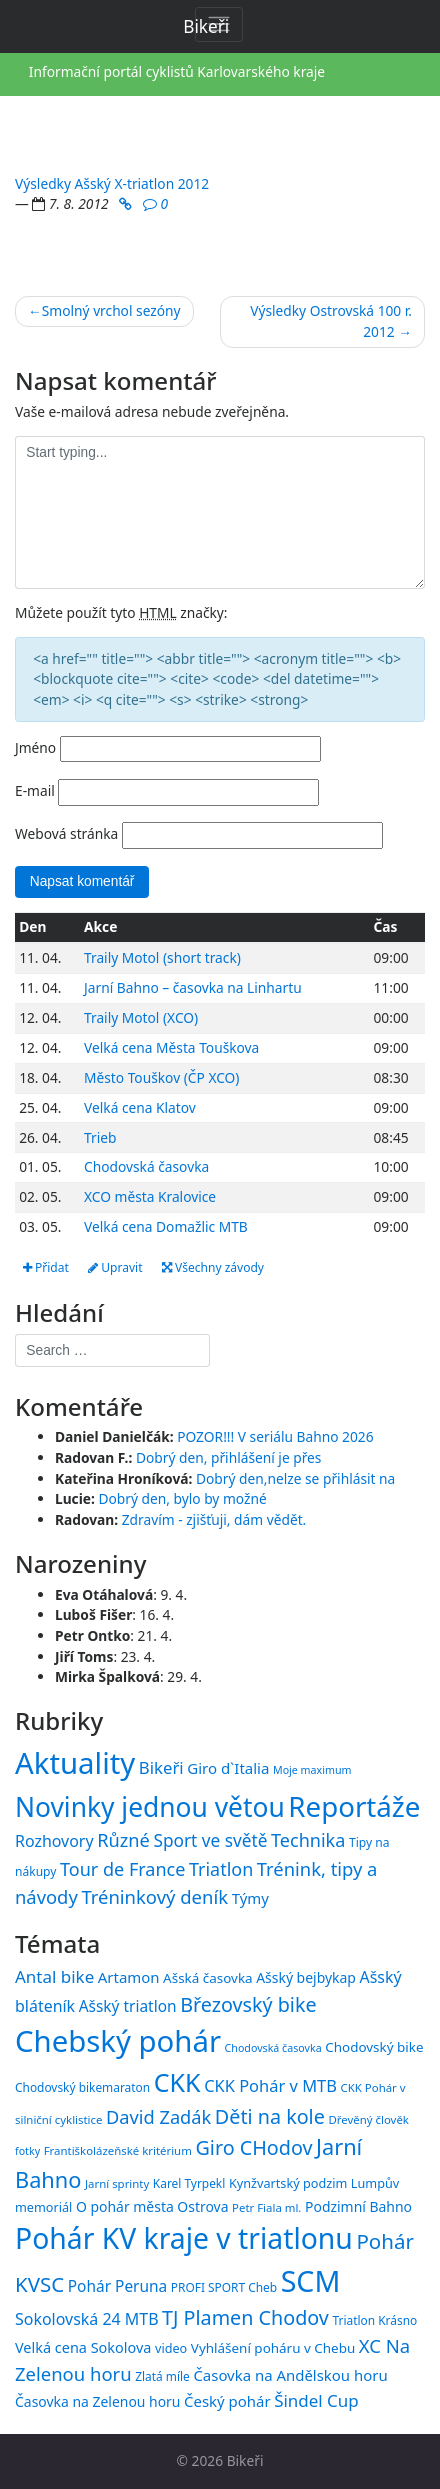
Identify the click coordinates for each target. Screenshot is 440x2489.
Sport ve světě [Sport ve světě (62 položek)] (210, 1840)
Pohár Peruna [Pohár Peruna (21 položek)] (117, 2286)
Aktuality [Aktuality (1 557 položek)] (75, 1763)
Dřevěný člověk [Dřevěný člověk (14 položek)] (368, 2119)
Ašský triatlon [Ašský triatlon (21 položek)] (128, 2006)
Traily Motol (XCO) (141, 1017)
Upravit (115, 1267)
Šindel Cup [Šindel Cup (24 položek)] (316, 2400)
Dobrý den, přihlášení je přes (229, 1457)
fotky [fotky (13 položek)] (27, 2151)
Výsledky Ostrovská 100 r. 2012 (331, 321)
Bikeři (245, 2460)
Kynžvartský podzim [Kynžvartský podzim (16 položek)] (288, 2183)
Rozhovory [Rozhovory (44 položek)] (54, 1841)
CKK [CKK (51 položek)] (177, 2082)
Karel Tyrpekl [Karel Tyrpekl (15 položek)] (189, 2183)
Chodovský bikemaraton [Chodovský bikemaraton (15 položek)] (82, 2087)
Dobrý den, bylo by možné (182, 1498)
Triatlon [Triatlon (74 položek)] (221, 1869)
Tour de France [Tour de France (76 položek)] (122, 1869)
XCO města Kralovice (150, 1196)
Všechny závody (213, 1267)
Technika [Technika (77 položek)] (308, 1840)
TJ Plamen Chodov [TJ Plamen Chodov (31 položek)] (245, 2317)
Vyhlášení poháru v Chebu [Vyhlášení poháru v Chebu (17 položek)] (273, 2348)
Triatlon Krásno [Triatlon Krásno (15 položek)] (374, 2320)
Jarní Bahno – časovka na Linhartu (193, 987)
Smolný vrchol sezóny (111, 310)
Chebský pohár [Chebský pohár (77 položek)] (118, 2041)
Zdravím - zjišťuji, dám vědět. (214, 1519)
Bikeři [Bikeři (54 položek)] (161, 1767)
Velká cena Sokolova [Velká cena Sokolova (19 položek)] (83, 2347)
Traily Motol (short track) (162, 957)
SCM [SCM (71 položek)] (311, 2280)
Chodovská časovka (146, 1166)
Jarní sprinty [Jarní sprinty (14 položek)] (117, 2183)
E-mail (35, 790)
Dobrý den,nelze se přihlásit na (295, 1478)
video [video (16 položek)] (171, 2348)
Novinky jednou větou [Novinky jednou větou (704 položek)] (150, 1807)
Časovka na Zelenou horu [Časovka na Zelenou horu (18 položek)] (97, 2401)
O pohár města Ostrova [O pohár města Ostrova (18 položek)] (152, 2206)
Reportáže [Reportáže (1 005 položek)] (354, 1806)
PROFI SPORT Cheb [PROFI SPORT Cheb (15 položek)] (224, 2287)
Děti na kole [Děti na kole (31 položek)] (270, 2116)
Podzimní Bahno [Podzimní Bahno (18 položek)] (358, 2206)
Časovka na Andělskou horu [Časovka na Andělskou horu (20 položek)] (290, 2375)
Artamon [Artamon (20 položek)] (129, 1977)
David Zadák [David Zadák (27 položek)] (158, 2117)
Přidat (46, 1267)
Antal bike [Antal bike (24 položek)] (54, 1976)
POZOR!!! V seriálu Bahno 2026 (275, 1436)
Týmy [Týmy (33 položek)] (250, 1898)
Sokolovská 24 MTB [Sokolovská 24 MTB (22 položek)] (87, 2319)
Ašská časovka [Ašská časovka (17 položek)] (208, 1978)
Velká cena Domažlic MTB (166, 1226)
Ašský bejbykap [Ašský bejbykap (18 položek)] (306, 1977)
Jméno (35, 747)
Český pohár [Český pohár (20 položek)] (227, 2401)
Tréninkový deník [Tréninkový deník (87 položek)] (154, 1896)
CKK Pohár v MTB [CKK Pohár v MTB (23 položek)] (270, 2085)
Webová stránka (66, 833)
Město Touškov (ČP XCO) (161, 1077)
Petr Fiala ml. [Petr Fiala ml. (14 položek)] (266, 2207)
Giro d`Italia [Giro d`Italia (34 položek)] (228, 1768)
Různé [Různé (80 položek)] (123, 1840)
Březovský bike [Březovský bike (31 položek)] (248, 2004)
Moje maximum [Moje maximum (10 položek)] (312, 1770)
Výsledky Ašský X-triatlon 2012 (112, 183)
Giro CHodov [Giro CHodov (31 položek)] (253, 2147)
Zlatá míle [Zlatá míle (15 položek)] (162, 2376)
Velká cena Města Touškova (171, 1047)
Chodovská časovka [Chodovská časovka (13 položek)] (273, 2048)
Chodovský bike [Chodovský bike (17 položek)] (374, 2047)
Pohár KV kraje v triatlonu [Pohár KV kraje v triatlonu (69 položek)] (184, 2238)
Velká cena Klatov (140, 1107)
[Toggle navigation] (219, 24)
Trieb (100, 1137)
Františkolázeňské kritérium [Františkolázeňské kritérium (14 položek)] (118, 2150)
